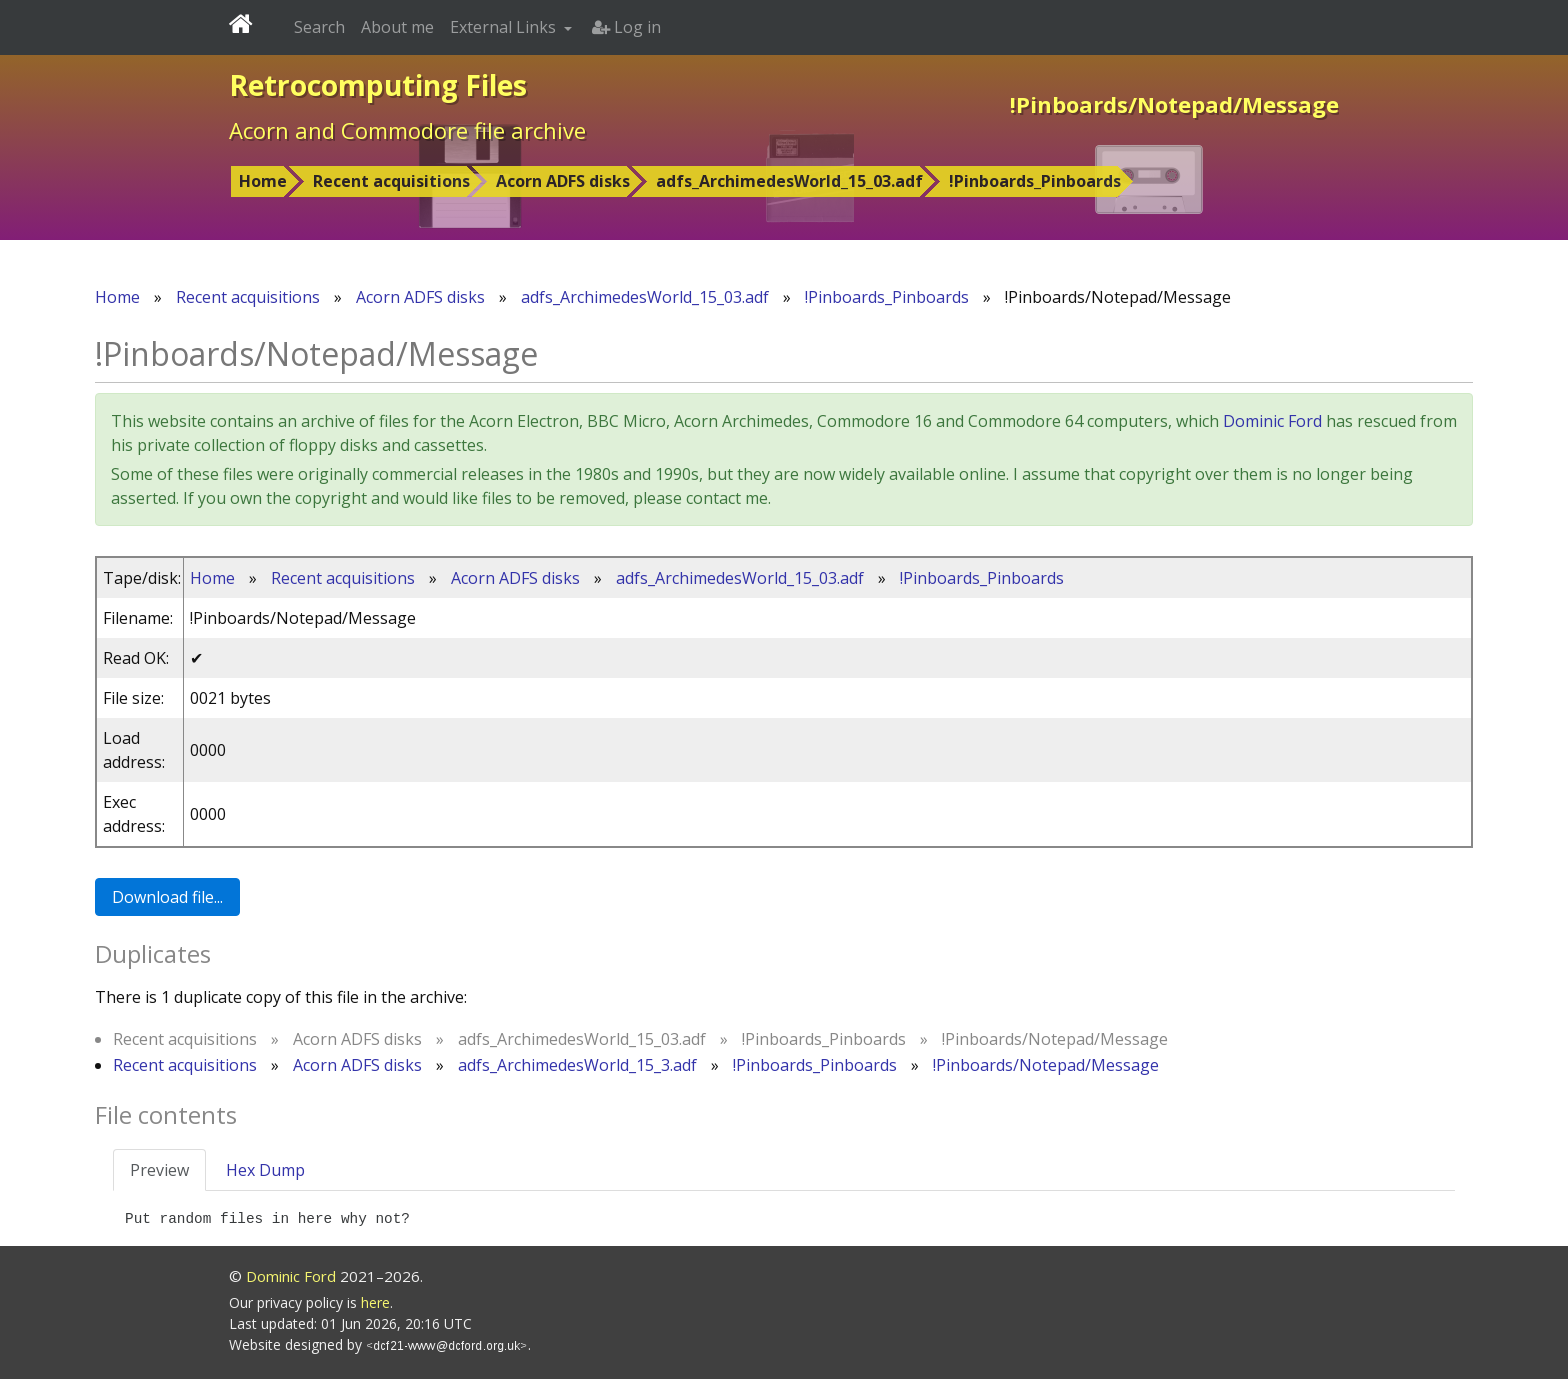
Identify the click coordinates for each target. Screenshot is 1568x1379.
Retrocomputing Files (378, 85)
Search (319, 27)
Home (263, 181)
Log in (626, 27)
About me (397, 27)
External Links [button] (505, 27)
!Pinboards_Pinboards (1035, 181)
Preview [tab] (159, 1170)
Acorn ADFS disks (563, 181)
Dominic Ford (1272, 421)
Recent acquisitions (391, 181)
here (375, 1302)
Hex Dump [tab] (265, 1170)
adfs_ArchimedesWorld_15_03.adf (789, 181)
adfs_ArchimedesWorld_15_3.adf (577, 1065)
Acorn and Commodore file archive (407, 130)
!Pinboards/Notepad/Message (1046, 1065)
